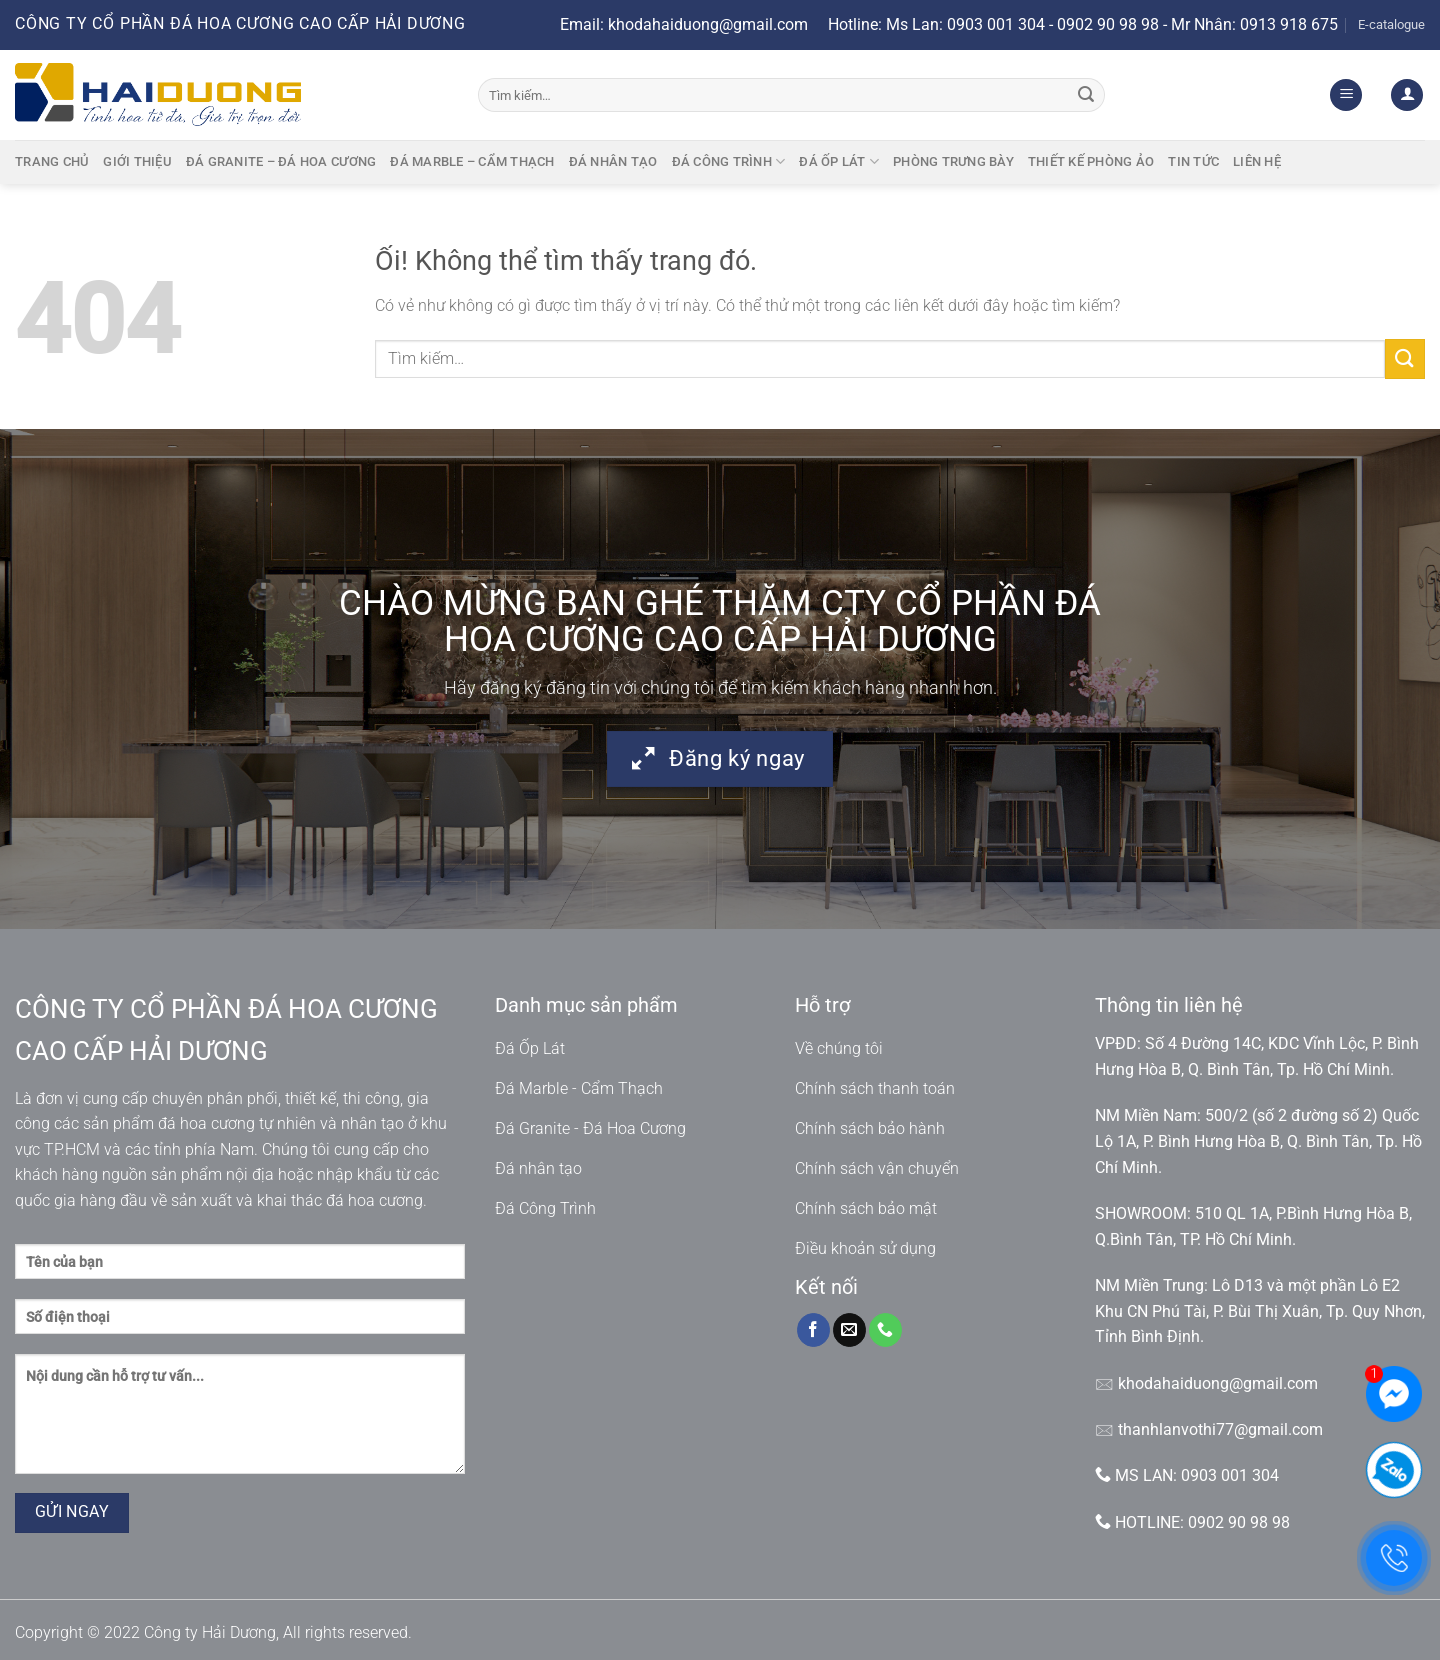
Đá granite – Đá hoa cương (281, 161)
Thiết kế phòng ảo (1091, 161)
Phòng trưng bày (953, 161)
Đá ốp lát (839, 161)
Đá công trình (729, 161)
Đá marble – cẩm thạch (472, 161)
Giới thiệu (137, 161)
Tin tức (1193, 161)
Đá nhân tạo (613, 161)
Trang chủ (52, 161)
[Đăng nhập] (1407, 95)
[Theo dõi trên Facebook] (813, 1330)
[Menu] (1346, 95)
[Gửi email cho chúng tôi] (849, 1330)
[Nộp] (1086, 95)
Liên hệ (1257, 161)
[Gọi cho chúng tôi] (885, 1330)
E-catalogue (1391, 24)
